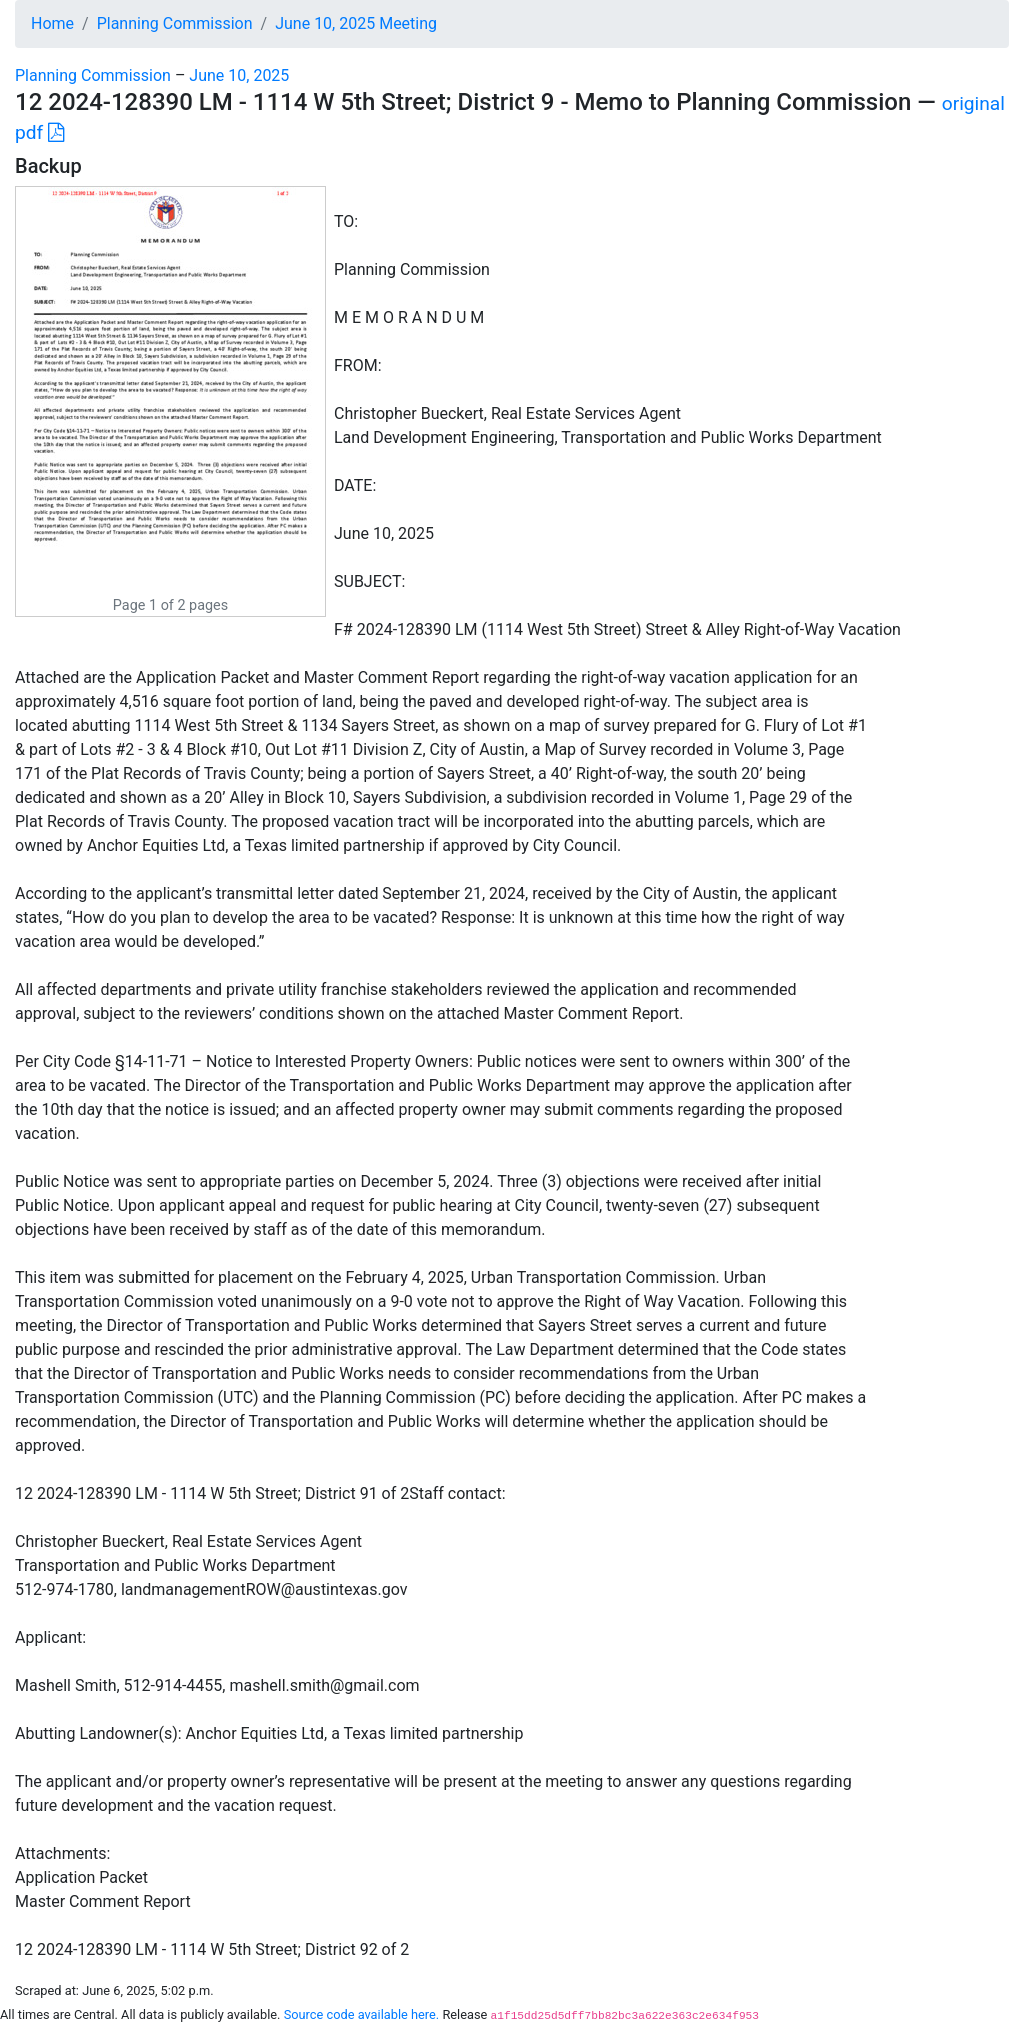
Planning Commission (175, 23)
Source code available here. (362, 2014)
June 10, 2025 (239, 75)
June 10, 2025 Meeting (356, 23)
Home (52, 23)
